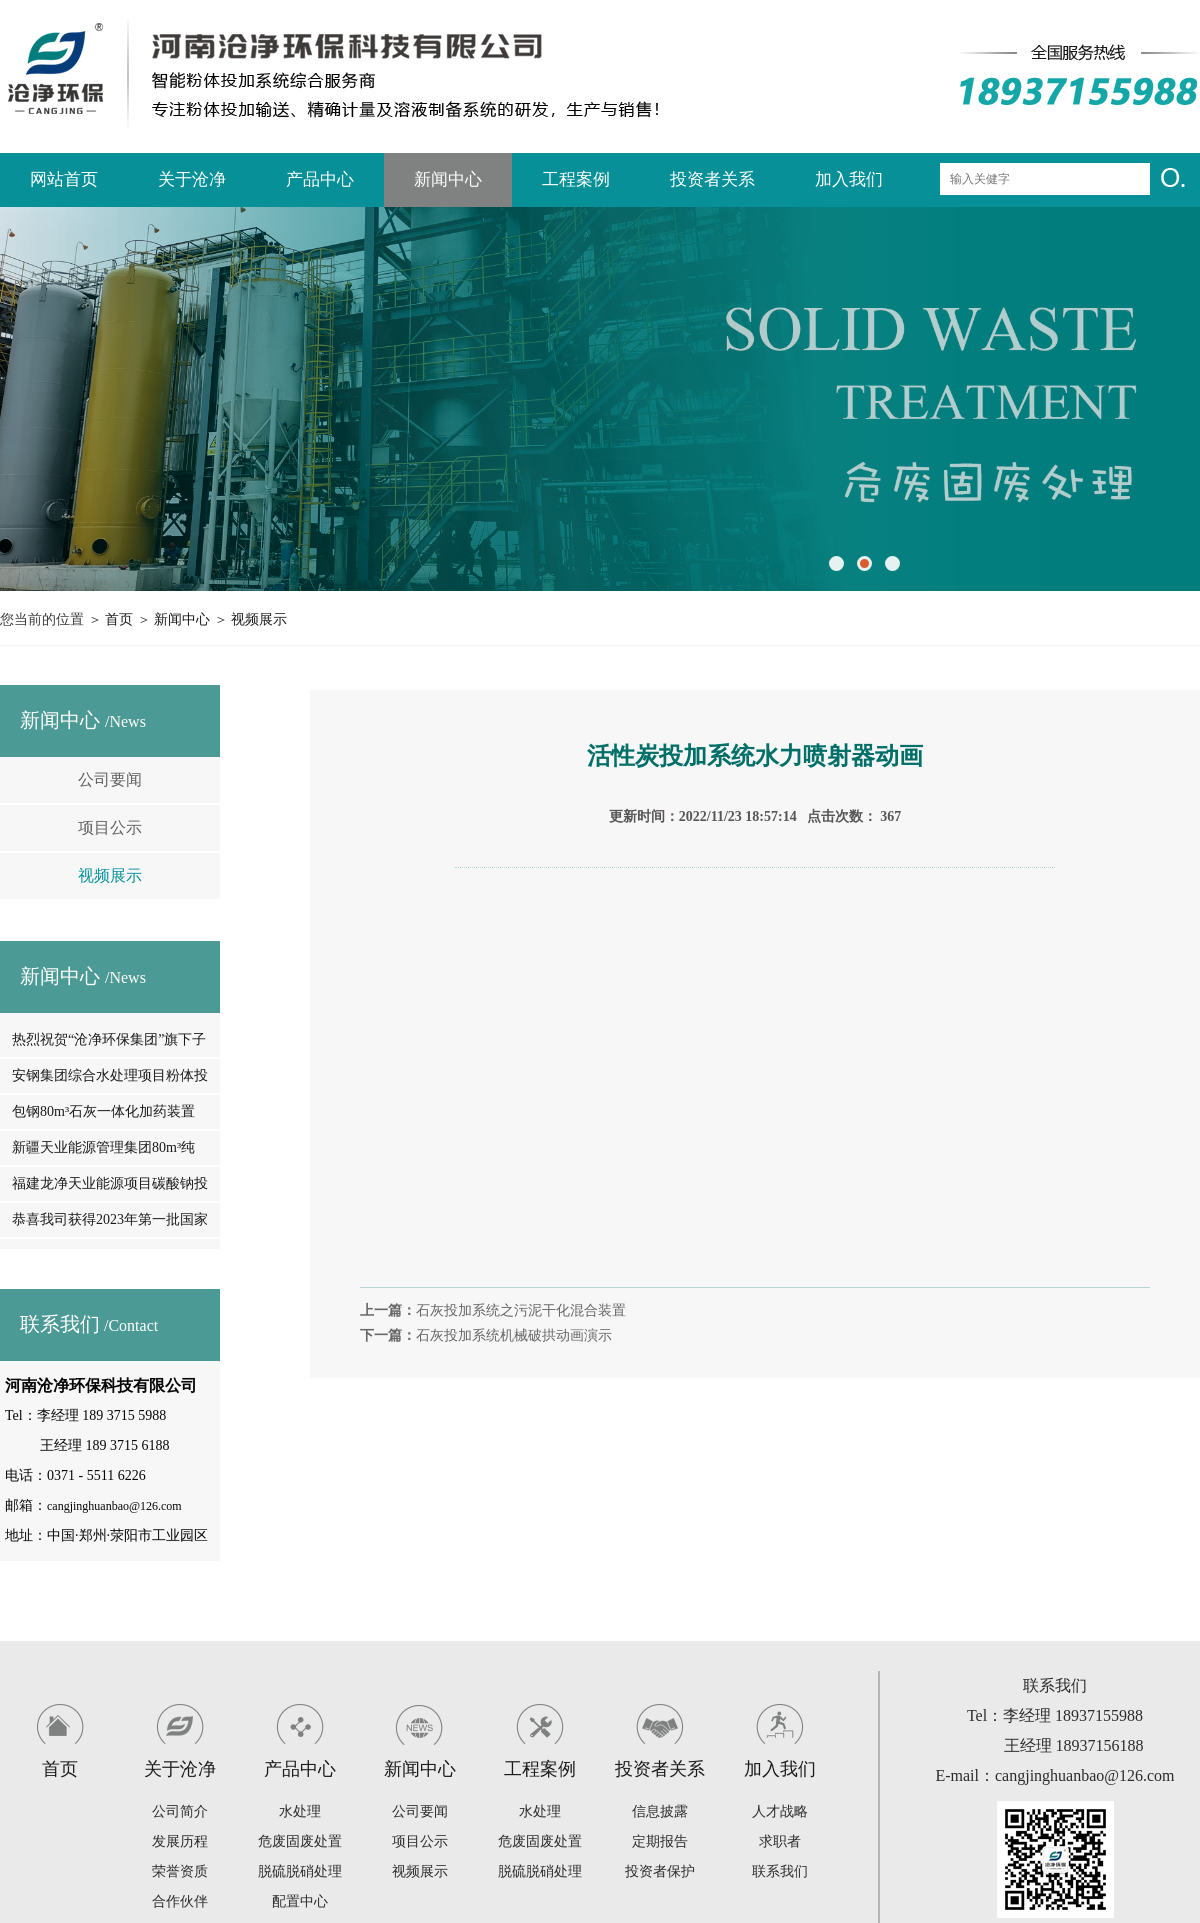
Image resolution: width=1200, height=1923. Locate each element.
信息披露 (660, 1811)
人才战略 (780, 1811)
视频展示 (259, 619)
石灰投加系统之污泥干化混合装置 (521, 1310)
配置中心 (300, 1901)
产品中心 (320, 179)
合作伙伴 (180, 1901)
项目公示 (110, 827)
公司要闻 (110, 779)
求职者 (780, 1841)
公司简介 (180, 1811)
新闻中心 (448, 179)
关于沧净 (192, 179)
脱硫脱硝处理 (300, 1871)
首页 (119, 619)
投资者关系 (712, 179)
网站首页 (64, 179)
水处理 (300, 1811)
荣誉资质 (180, 1871)
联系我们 (780, 1871)
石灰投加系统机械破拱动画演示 (514, 1335)
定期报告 (660, 1841)
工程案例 (576, 179)
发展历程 (180, 1841)
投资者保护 (660, 1871)
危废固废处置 (300, 1841)
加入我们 (849, 179)
